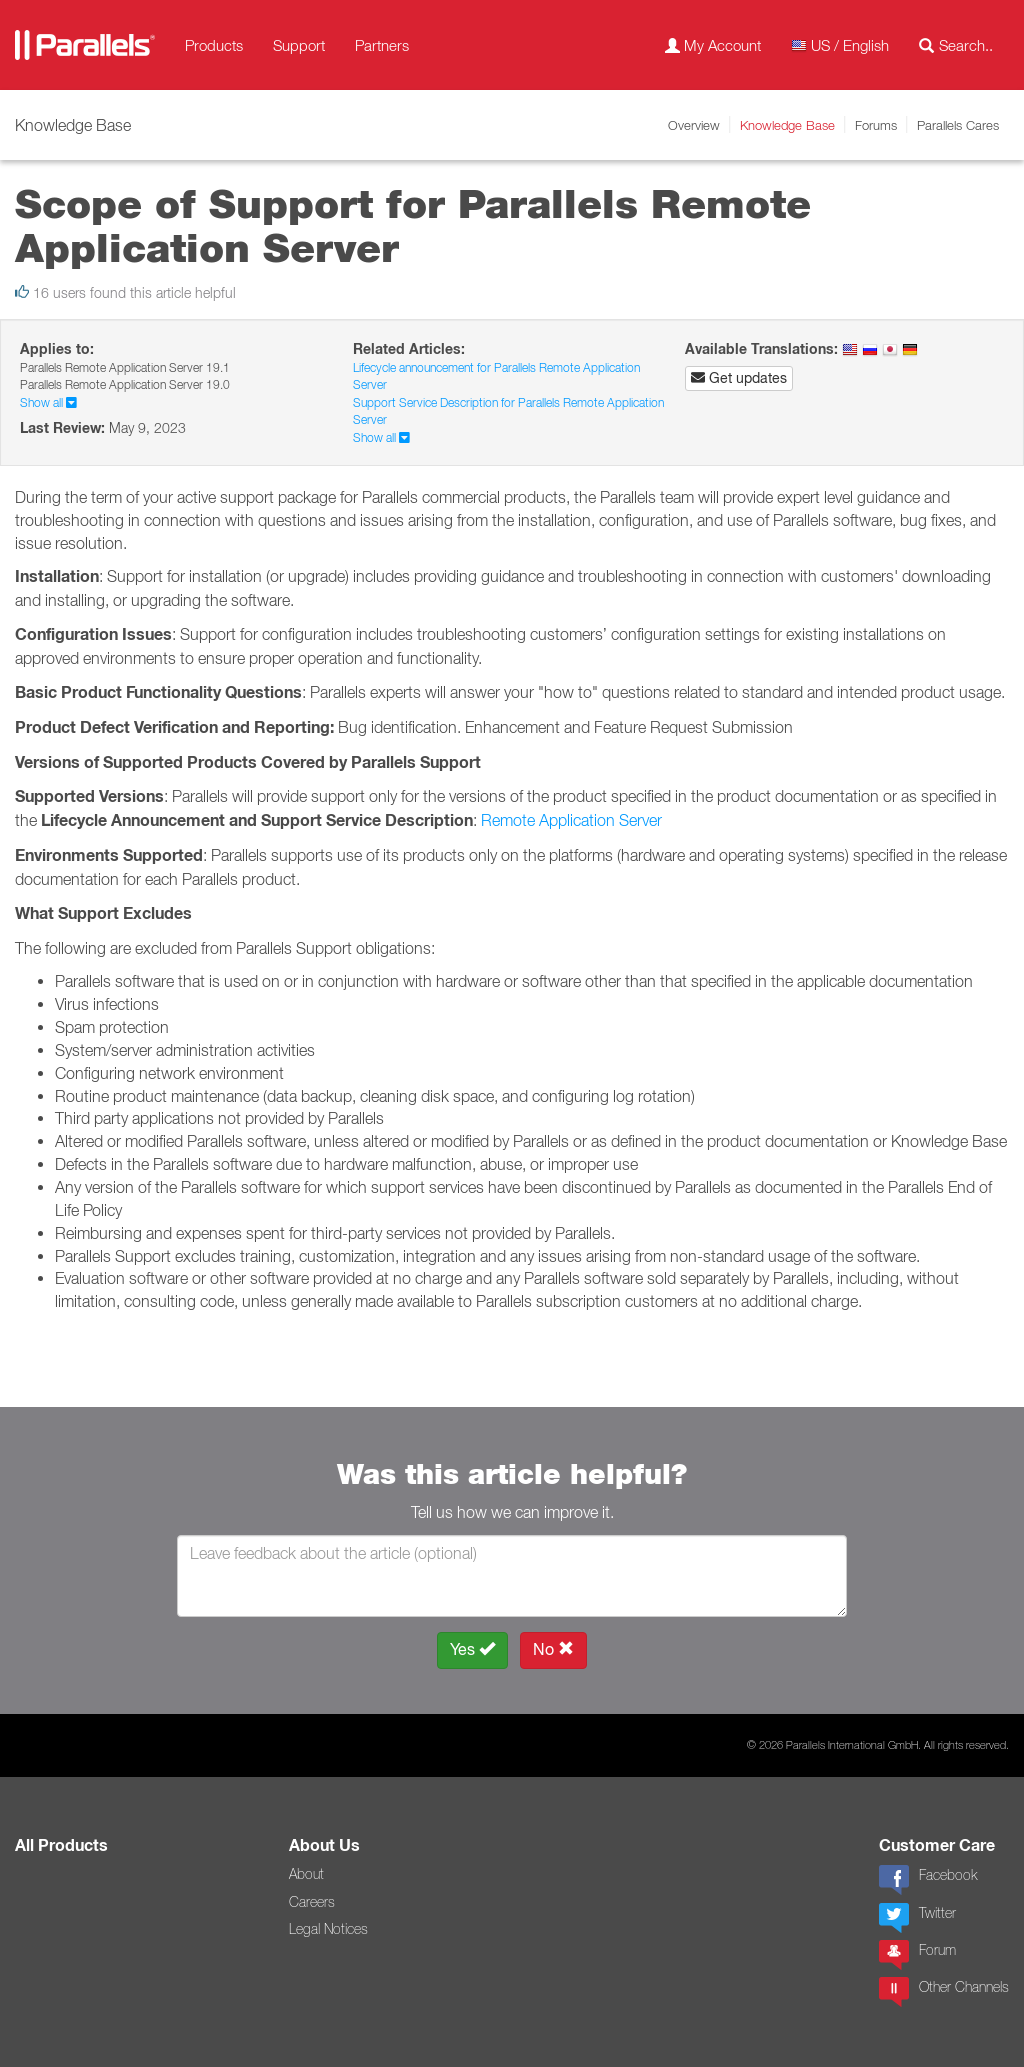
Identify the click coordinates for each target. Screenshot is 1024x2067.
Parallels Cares (958, 125)
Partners (382, 45)
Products (214, 45)
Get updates (739, 378)
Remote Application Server (571, 820)
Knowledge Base (787, 125)
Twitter (917, 1918)
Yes (472, 1649)
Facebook (928, 1880)
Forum (917, 1955)
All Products (61, 1845)
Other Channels (944, 1992)
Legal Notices (328, 1929)
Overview (694, 125)
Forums (876, 125)
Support (299, 45)
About (306, 1874)
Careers (312, 1902)
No (553, 1649)
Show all (48, 402)
